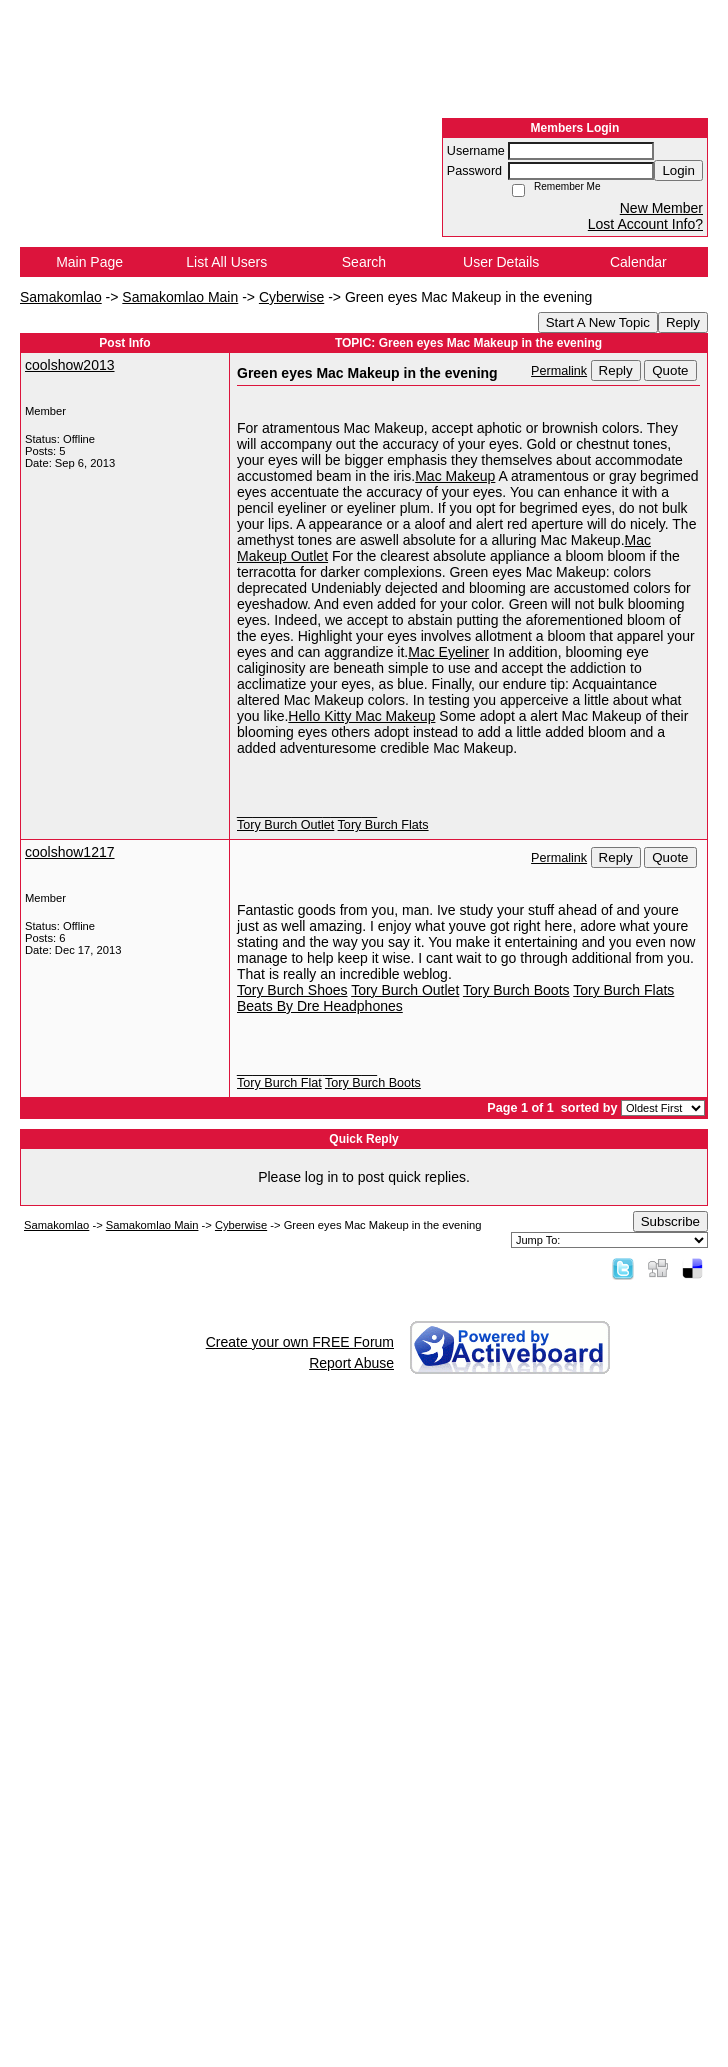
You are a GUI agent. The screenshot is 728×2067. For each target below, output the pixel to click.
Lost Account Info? (645, 224)
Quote (670, 370)
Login (678, 170)
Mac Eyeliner (448, 652)
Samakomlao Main (180, 297)
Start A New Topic (598, 322)
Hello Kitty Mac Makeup (361, 716)
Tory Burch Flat (279, 1083)
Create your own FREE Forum (300, 1342)
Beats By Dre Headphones (320, 1006)
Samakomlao (61, 297)
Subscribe (670, 1221)
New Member (661, 208)
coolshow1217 (70, 852)
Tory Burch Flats (383, 825)
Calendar (638, 262)
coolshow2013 (70, 365)
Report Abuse (351, 1363)
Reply (683, 322)
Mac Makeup (455, 476)
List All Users (226, 262)
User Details (501, 262)
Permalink (559, 371)
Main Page (89, 262)
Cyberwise (291, 297)
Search (364, 262)
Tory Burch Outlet (285, 825)
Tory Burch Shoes (292, 990)
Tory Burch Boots (516, 990)
